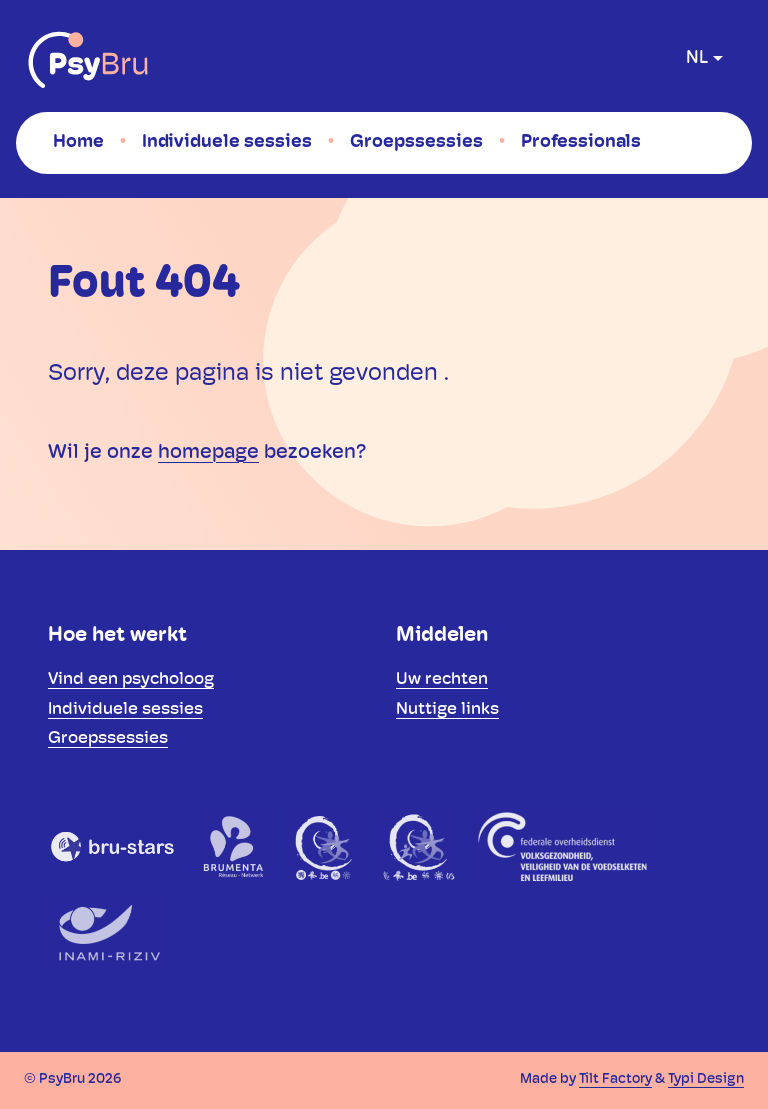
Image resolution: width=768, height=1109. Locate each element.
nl (697, 58)
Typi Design (706, 1079)
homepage (208, 453)
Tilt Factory (615, 1079)
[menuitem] (78, 142)
